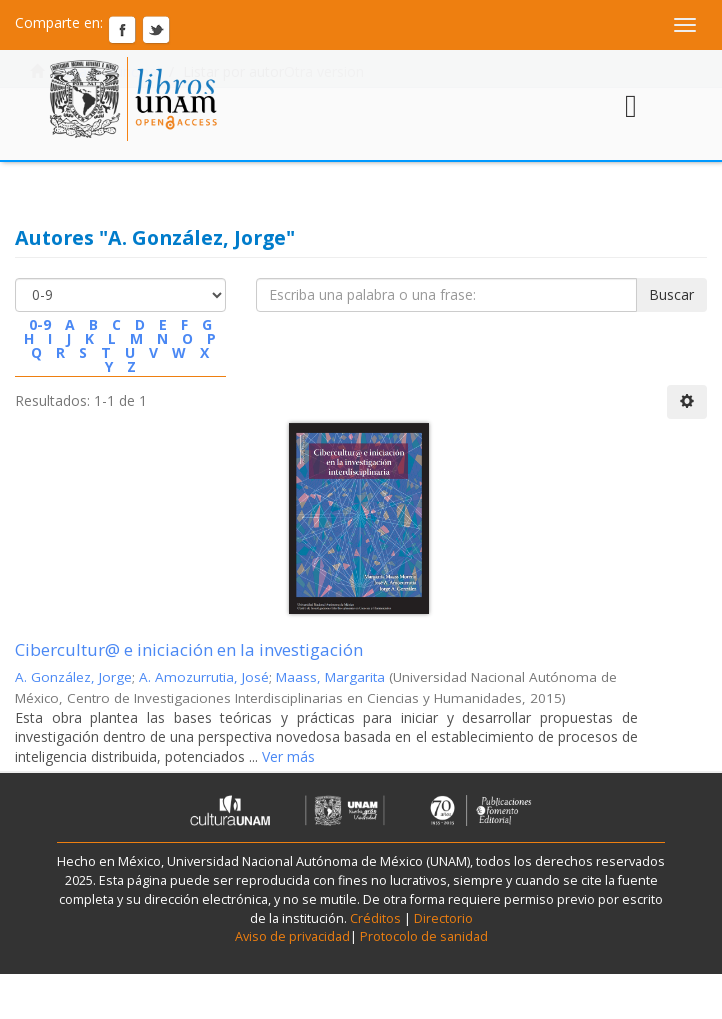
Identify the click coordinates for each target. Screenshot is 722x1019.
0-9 (40, 324)
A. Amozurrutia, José (204, 677)
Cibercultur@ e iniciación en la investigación (189, 649)
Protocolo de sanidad (424, 936)
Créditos (375, 918)
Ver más (286, 756)
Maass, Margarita (330, 677)
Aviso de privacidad (292, 936)
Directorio (442, 918)
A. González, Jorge (73, 677)
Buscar (671, 294)
